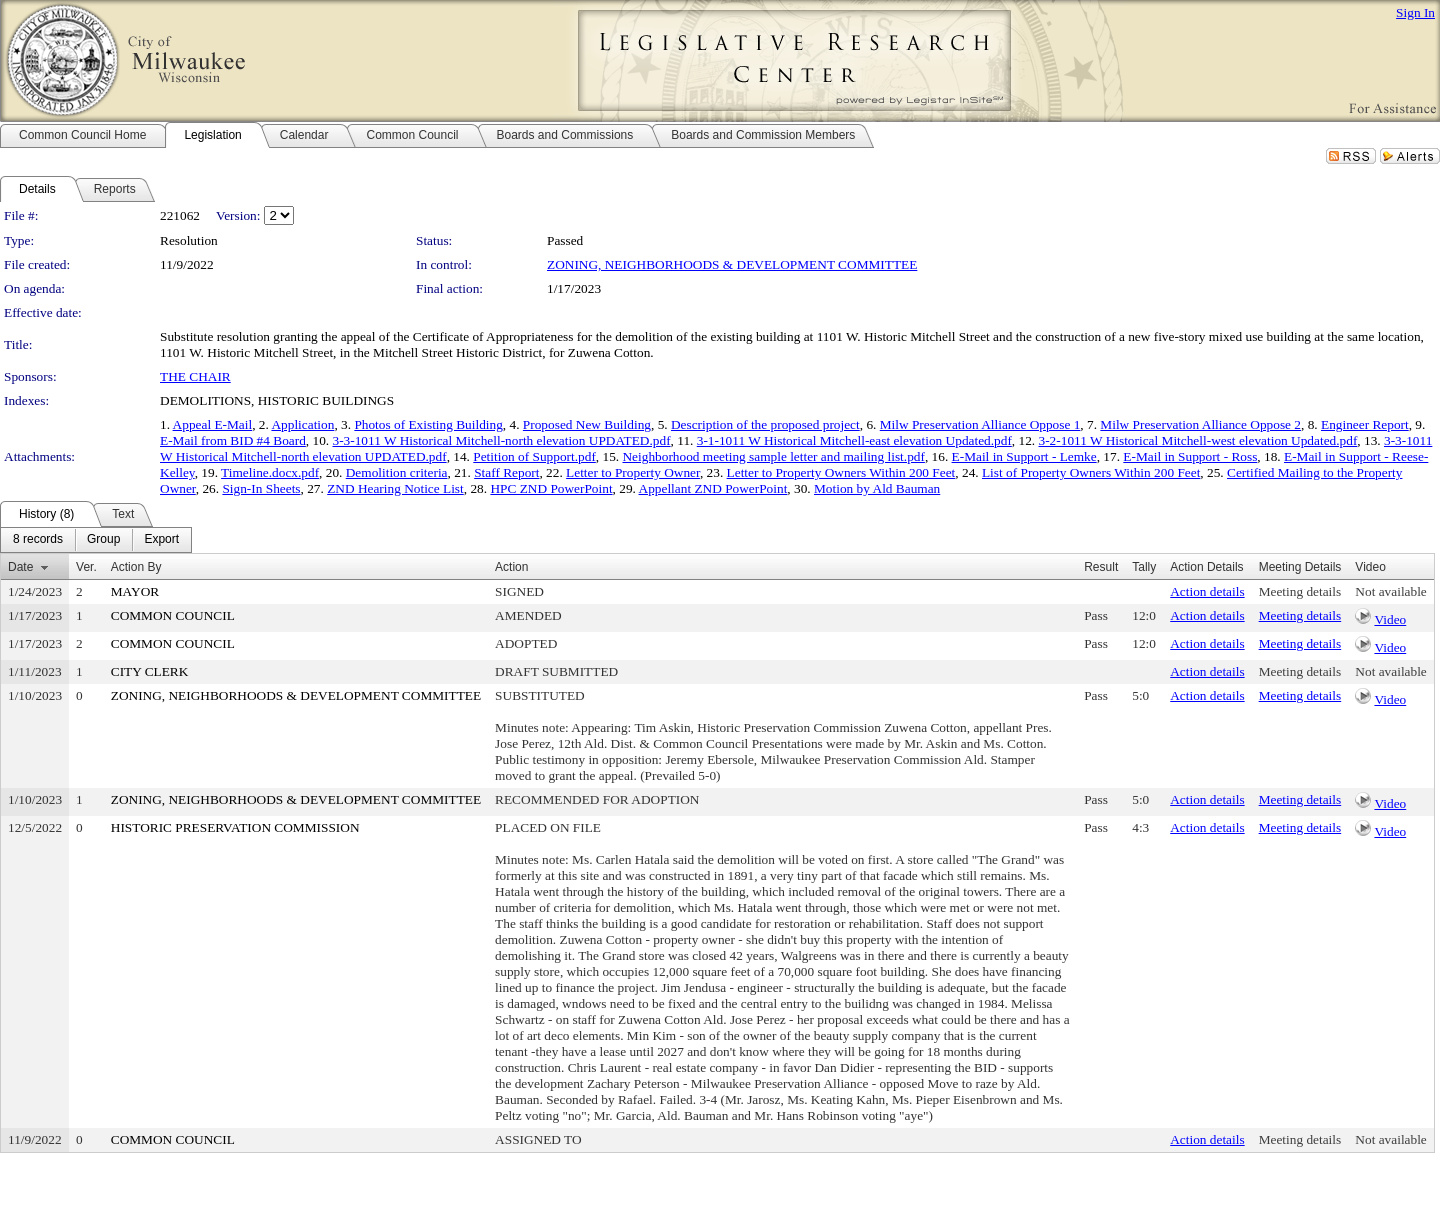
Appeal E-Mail (213, 424)
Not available (1390, 591)
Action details (1207, 591)
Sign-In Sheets (261, 488)
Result (1101, 567)
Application (302, 424)
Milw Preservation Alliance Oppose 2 (1200, 424)
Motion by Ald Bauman (877, 488)
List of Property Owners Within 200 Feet (1091, 472)
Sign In (1415, 12)
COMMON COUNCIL (173, 615)
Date (20, 567)
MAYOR (135, 591)
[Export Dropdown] (161, 540)
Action (511, 567)
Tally (1144, 567)
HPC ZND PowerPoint (551, 488)
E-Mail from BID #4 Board (233, 440)
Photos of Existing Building (428, 424)
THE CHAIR (195, 376)
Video (1390, 619)
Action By (136, 567)
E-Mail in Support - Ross (1190, 456)
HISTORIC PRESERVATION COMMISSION (235, 827)
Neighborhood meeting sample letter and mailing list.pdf (773, 456)
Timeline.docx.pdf (270, 472)
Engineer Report (1365, 424)
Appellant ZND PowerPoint (713, 488)
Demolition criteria (397, 472)
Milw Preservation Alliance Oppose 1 (980, 424)
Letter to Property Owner (633, 472)
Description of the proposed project (765, 424)
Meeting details (1300, 591)
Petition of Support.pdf (534, 456)
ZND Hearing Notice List (395, 488)
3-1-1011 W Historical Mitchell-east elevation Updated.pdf (854, 440)
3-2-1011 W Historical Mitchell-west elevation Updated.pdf (1198, 440)
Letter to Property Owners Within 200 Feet (841, 472)
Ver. (86, 567)
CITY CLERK (150, 671)
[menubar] (96, 540)
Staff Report (506, 472)
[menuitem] (38, 540)
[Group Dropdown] (103, 540)
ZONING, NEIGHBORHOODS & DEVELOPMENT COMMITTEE (732, 264)
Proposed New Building (587, 424)
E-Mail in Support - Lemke (1024, 456)
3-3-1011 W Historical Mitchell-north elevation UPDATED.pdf (502, 440)
